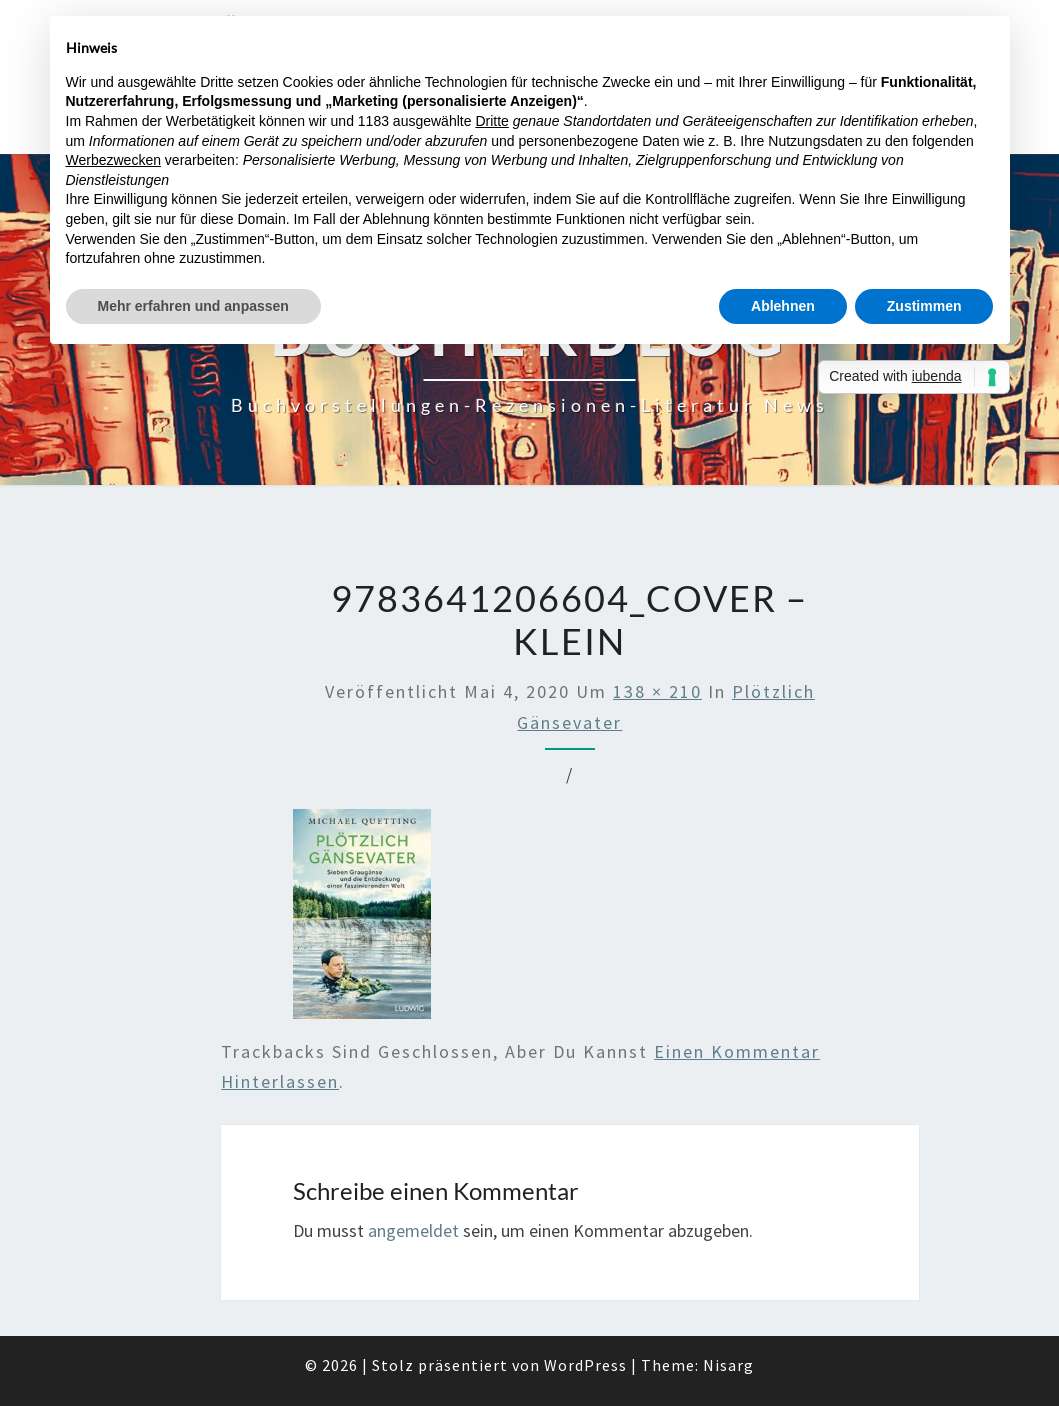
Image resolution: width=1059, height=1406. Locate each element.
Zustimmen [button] (924, 306)
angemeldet (413, 1230)
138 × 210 (657, 691)
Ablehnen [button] (783, 306)
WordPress (585, 1365)
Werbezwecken (113, 160)
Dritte (491, 121)
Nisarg (728, 1365)
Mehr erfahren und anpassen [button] (193, 306)
